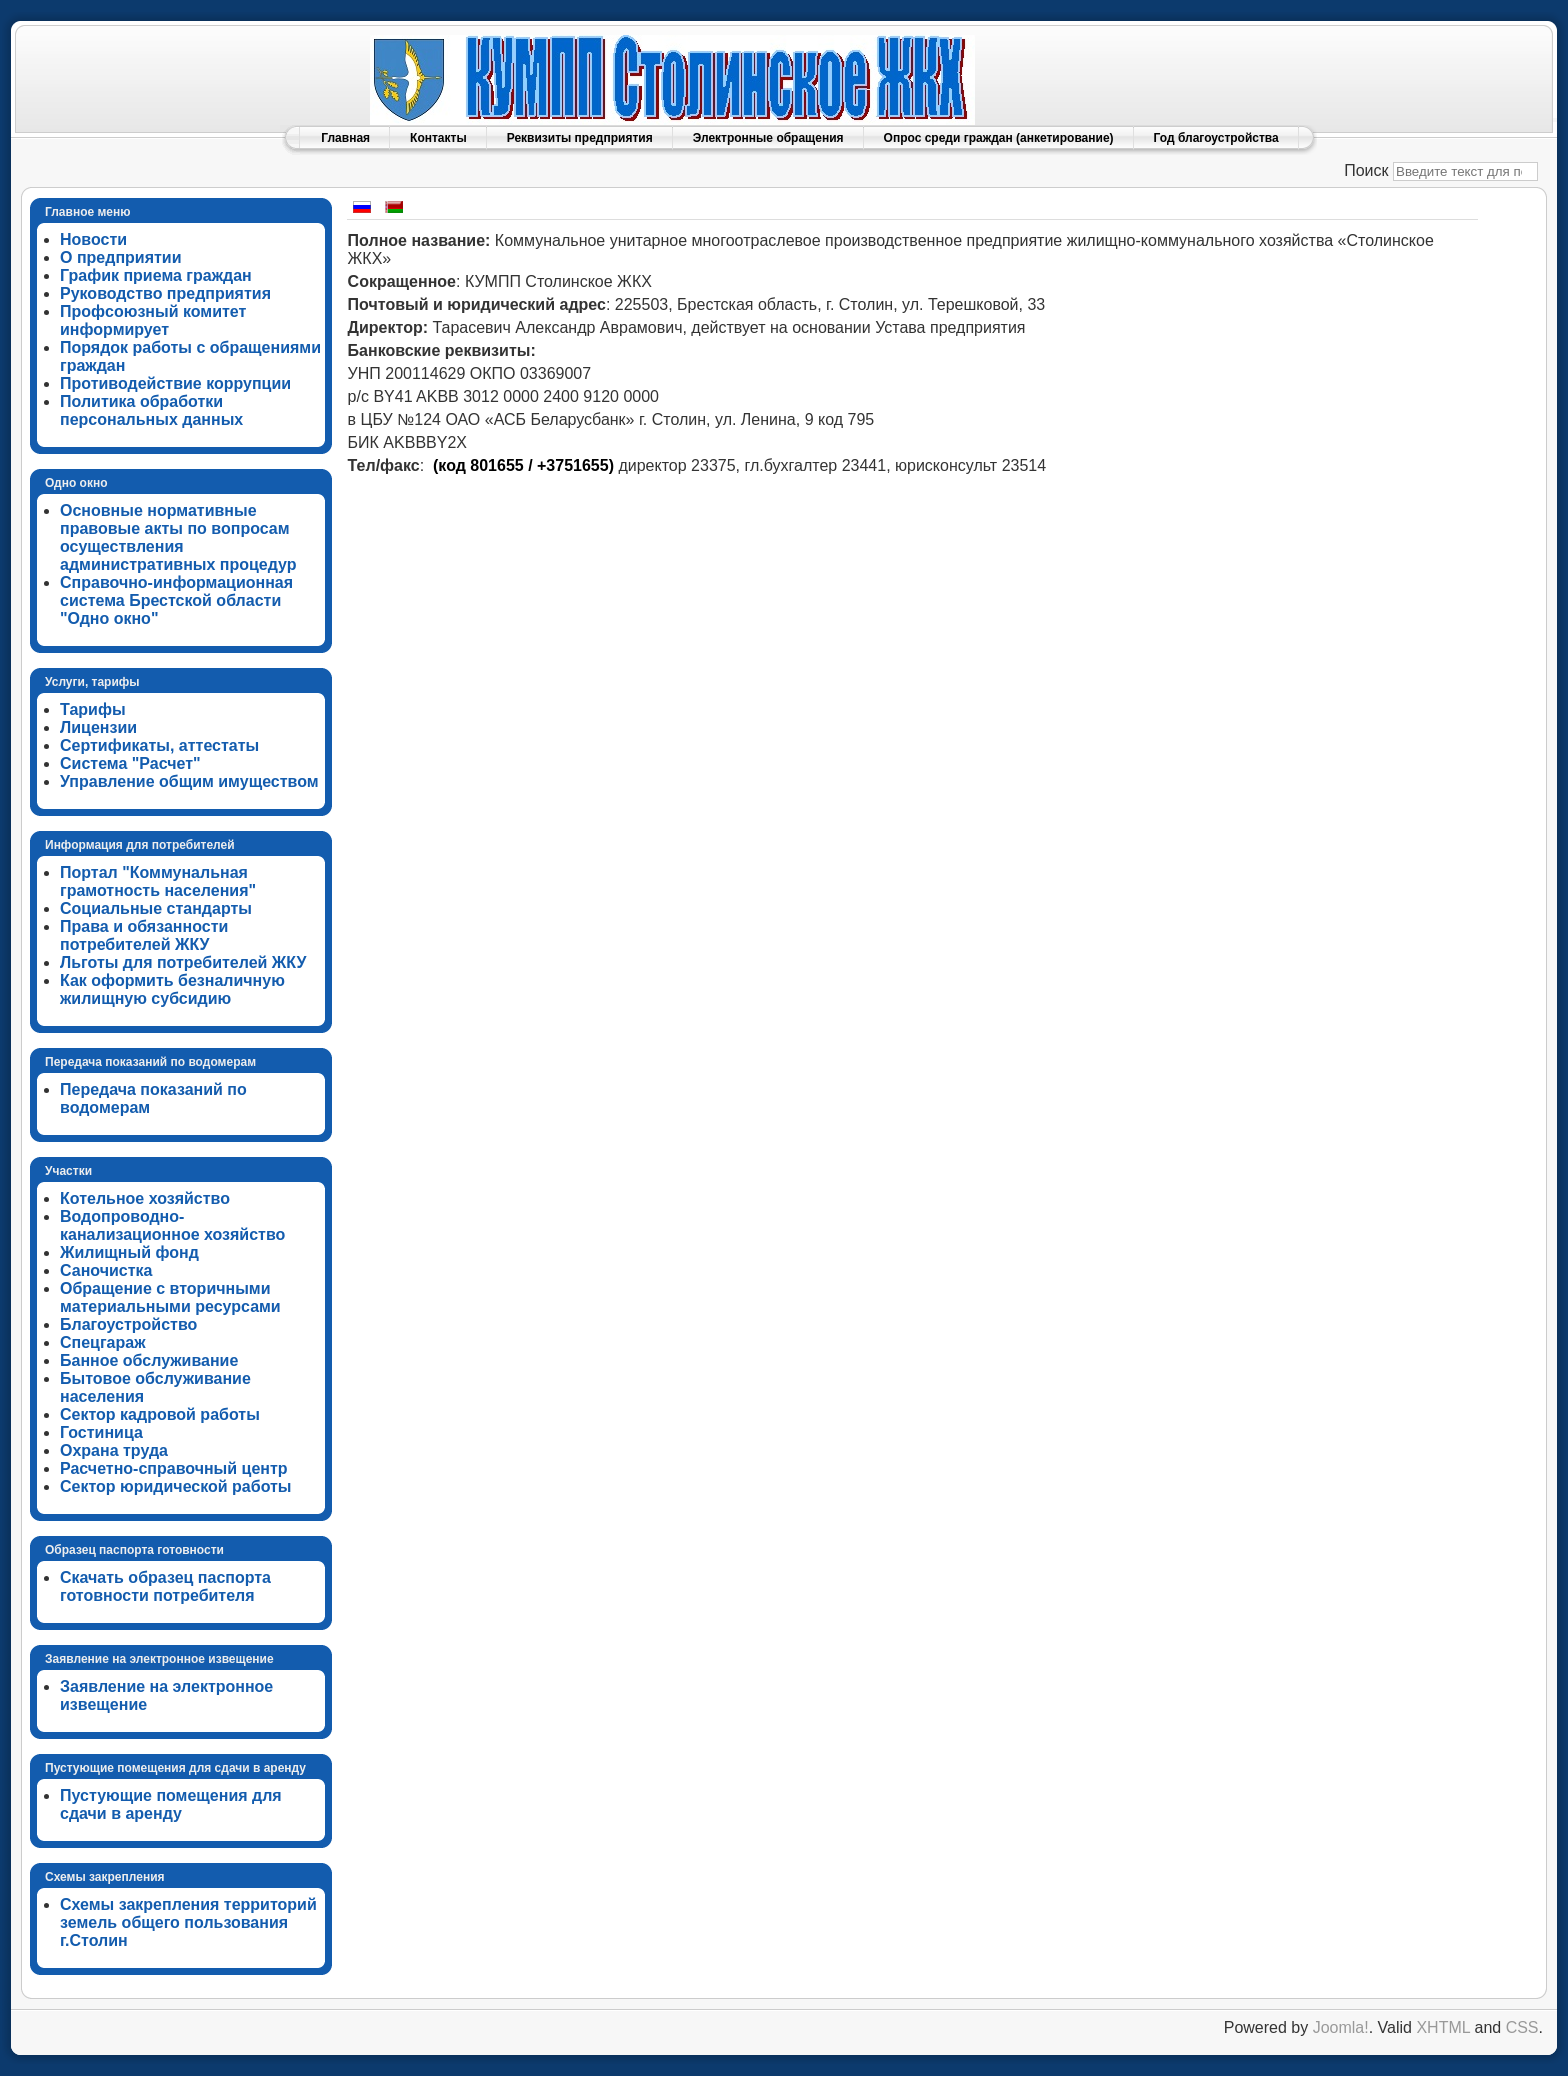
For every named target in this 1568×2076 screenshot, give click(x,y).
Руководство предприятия (165, 293)
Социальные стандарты (156, 908)
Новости (93, 239)
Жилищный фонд (129, 1252)
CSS (1522, 2027)
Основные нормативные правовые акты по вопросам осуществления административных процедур (178, 537)
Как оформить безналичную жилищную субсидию (172, 989)
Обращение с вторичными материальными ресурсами (170, 1297)
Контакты (438, 138)
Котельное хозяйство (145, 1198)
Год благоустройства (1216, 138)
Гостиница (101, 1432)
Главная (345, 138)
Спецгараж (103, 1342)
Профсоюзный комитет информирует (153, 320)
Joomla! (1341, 2027)
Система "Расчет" (130, 763)
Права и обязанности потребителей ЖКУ (144, 935)
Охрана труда (114, 1450)
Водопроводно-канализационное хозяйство (172, 1225)
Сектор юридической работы (176, 1486)
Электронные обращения (768, 138)
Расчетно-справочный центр (174, 1468)
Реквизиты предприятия (580, 138)
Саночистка (106, 1270)
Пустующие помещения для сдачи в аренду (171, 1804)
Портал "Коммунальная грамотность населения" (158, 881)
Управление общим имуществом (189, 781)
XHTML (1443, 2027)
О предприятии (121, 257)
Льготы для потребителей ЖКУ (183, 962)
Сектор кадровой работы (160, 1414)
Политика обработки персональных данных (151, 410)
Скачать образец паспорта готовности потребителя (165, 1586)
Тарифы (93, 709)
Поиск (1366, 170)
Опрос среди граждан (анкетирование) (999, 138)
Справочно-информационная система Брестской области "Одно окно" (176, 600)
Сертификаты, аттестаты (159, 745)
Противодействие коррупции (175, 383)
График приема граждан (156, 275)
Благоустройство (128, 1324)
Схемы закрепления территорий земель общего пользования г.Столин (188, 1922)
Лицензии (98, 727)
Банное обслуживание (149, 1360)
